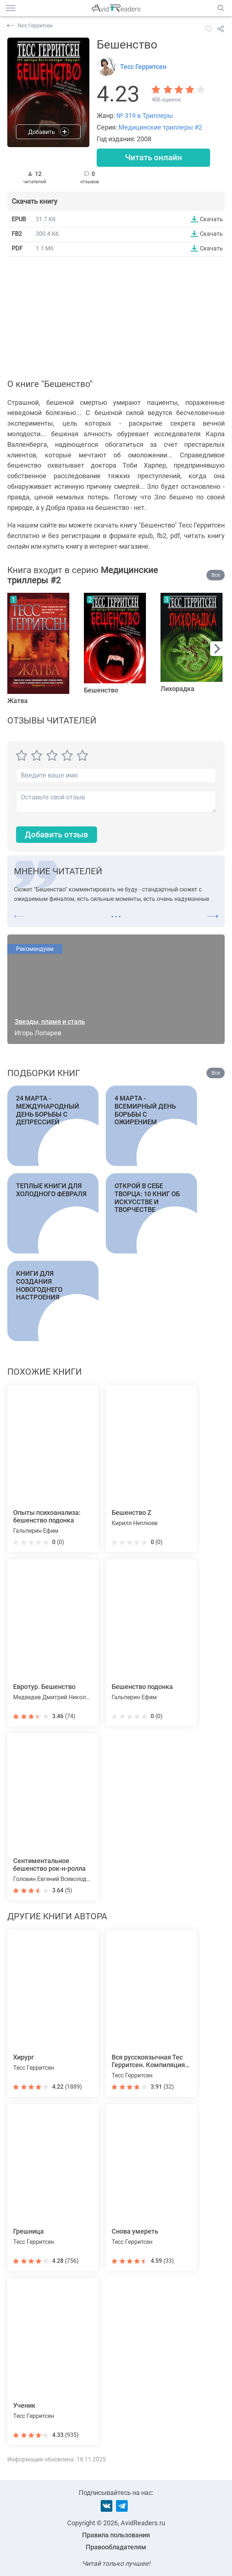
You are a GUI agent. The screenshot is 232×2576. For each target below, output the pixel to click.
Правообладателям (116, 2547)
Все (216, 575)
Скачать (211, 219)
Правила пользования (116, 2535)
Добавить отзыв (56, 834)
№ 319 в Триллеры (144, 115)
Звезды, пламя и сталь (50, 1022)
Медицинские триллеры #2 (160, 127)
